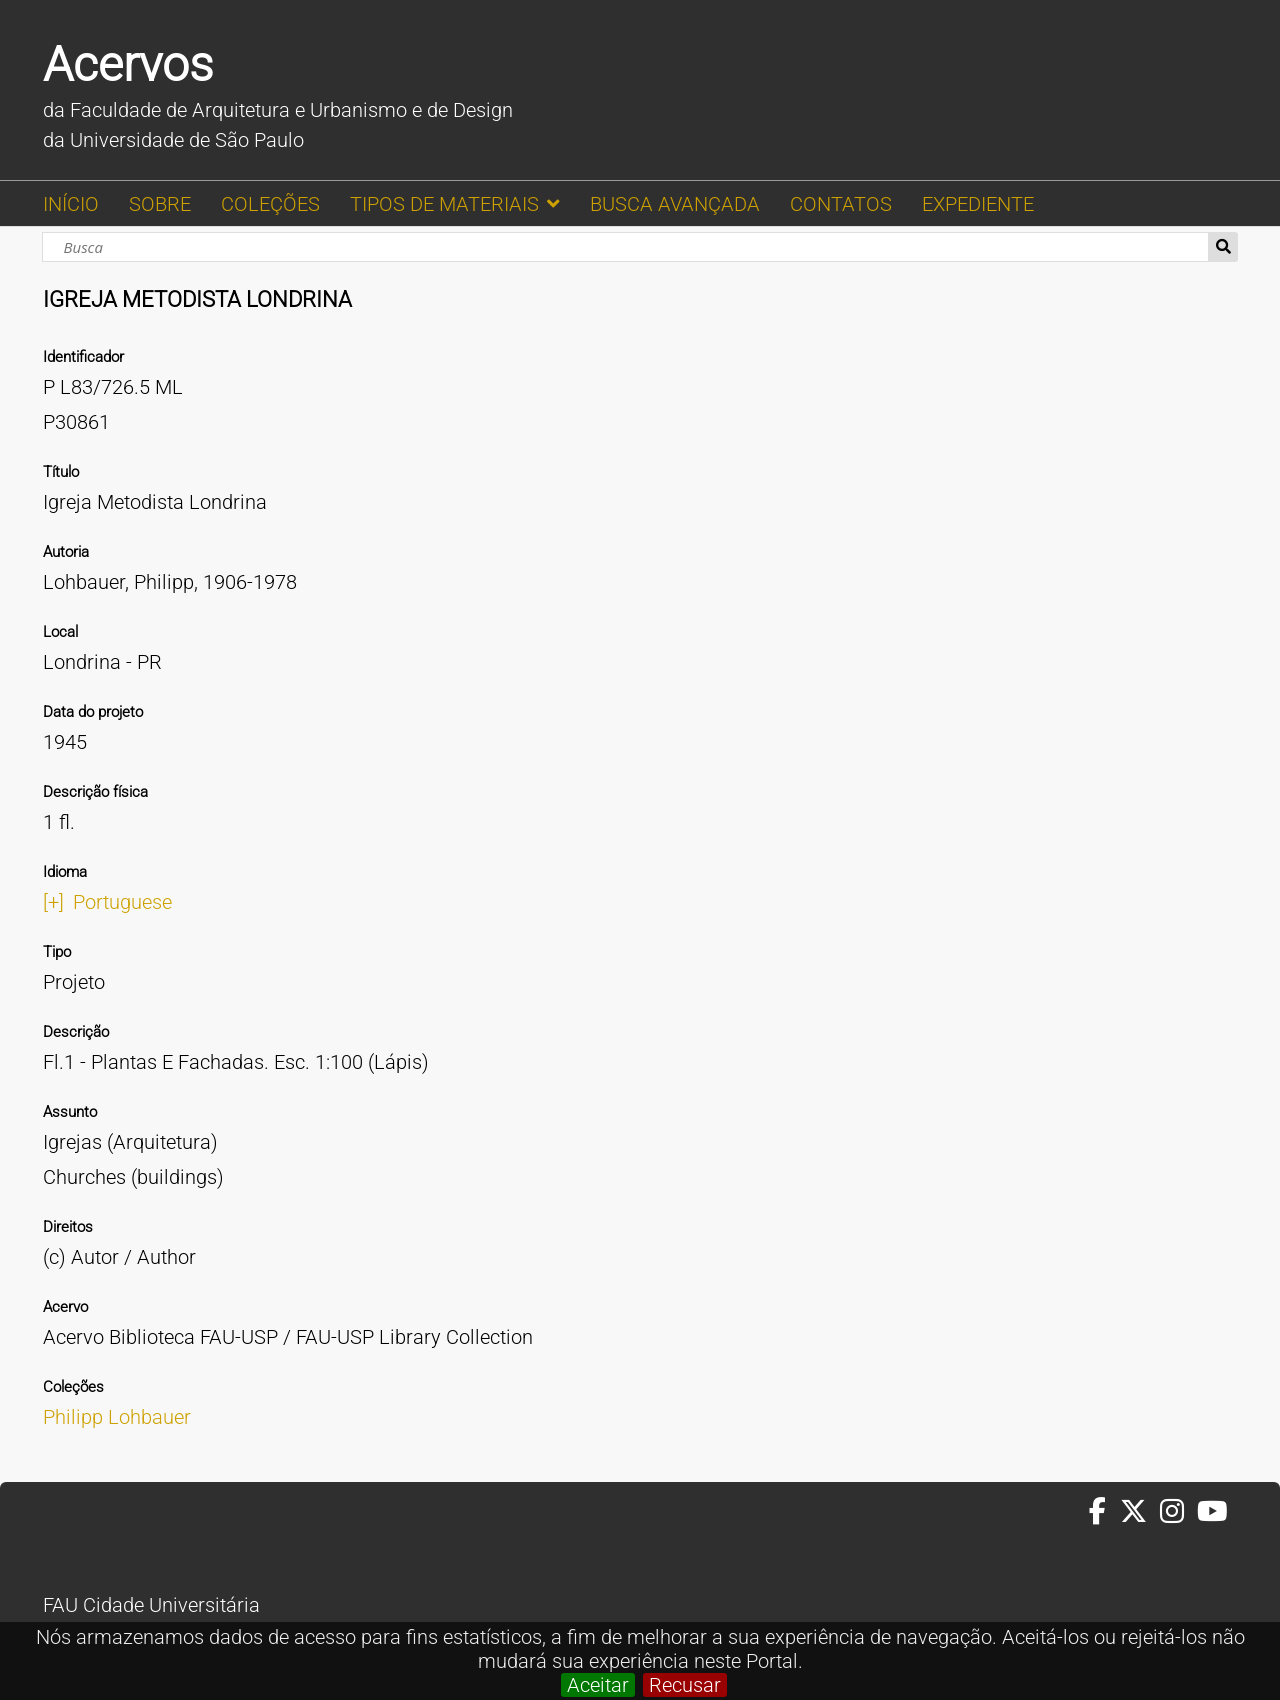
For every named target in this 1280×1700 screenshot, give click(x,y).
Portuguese (122, 902)
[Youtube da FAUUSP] (1214, 1512)
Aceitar (598, 1685)
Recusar (685, 1685)
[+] (53, 902)
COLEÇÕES (270, 204)
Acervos (128, 64)
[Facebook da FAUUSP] (1104, 1512)
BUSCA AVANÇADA (675, 204)
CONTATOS (841, 204)
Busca (1223, 247)
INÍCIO (71, 204)
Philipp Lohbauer (117, 1417)
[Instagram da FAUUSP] (1178, 1512)
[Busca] (625, 247)
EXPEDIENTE (978, 204)
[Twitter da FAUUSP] (1140, 1512)
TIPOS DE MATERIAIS (444, 204)
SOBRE (160, 204)
